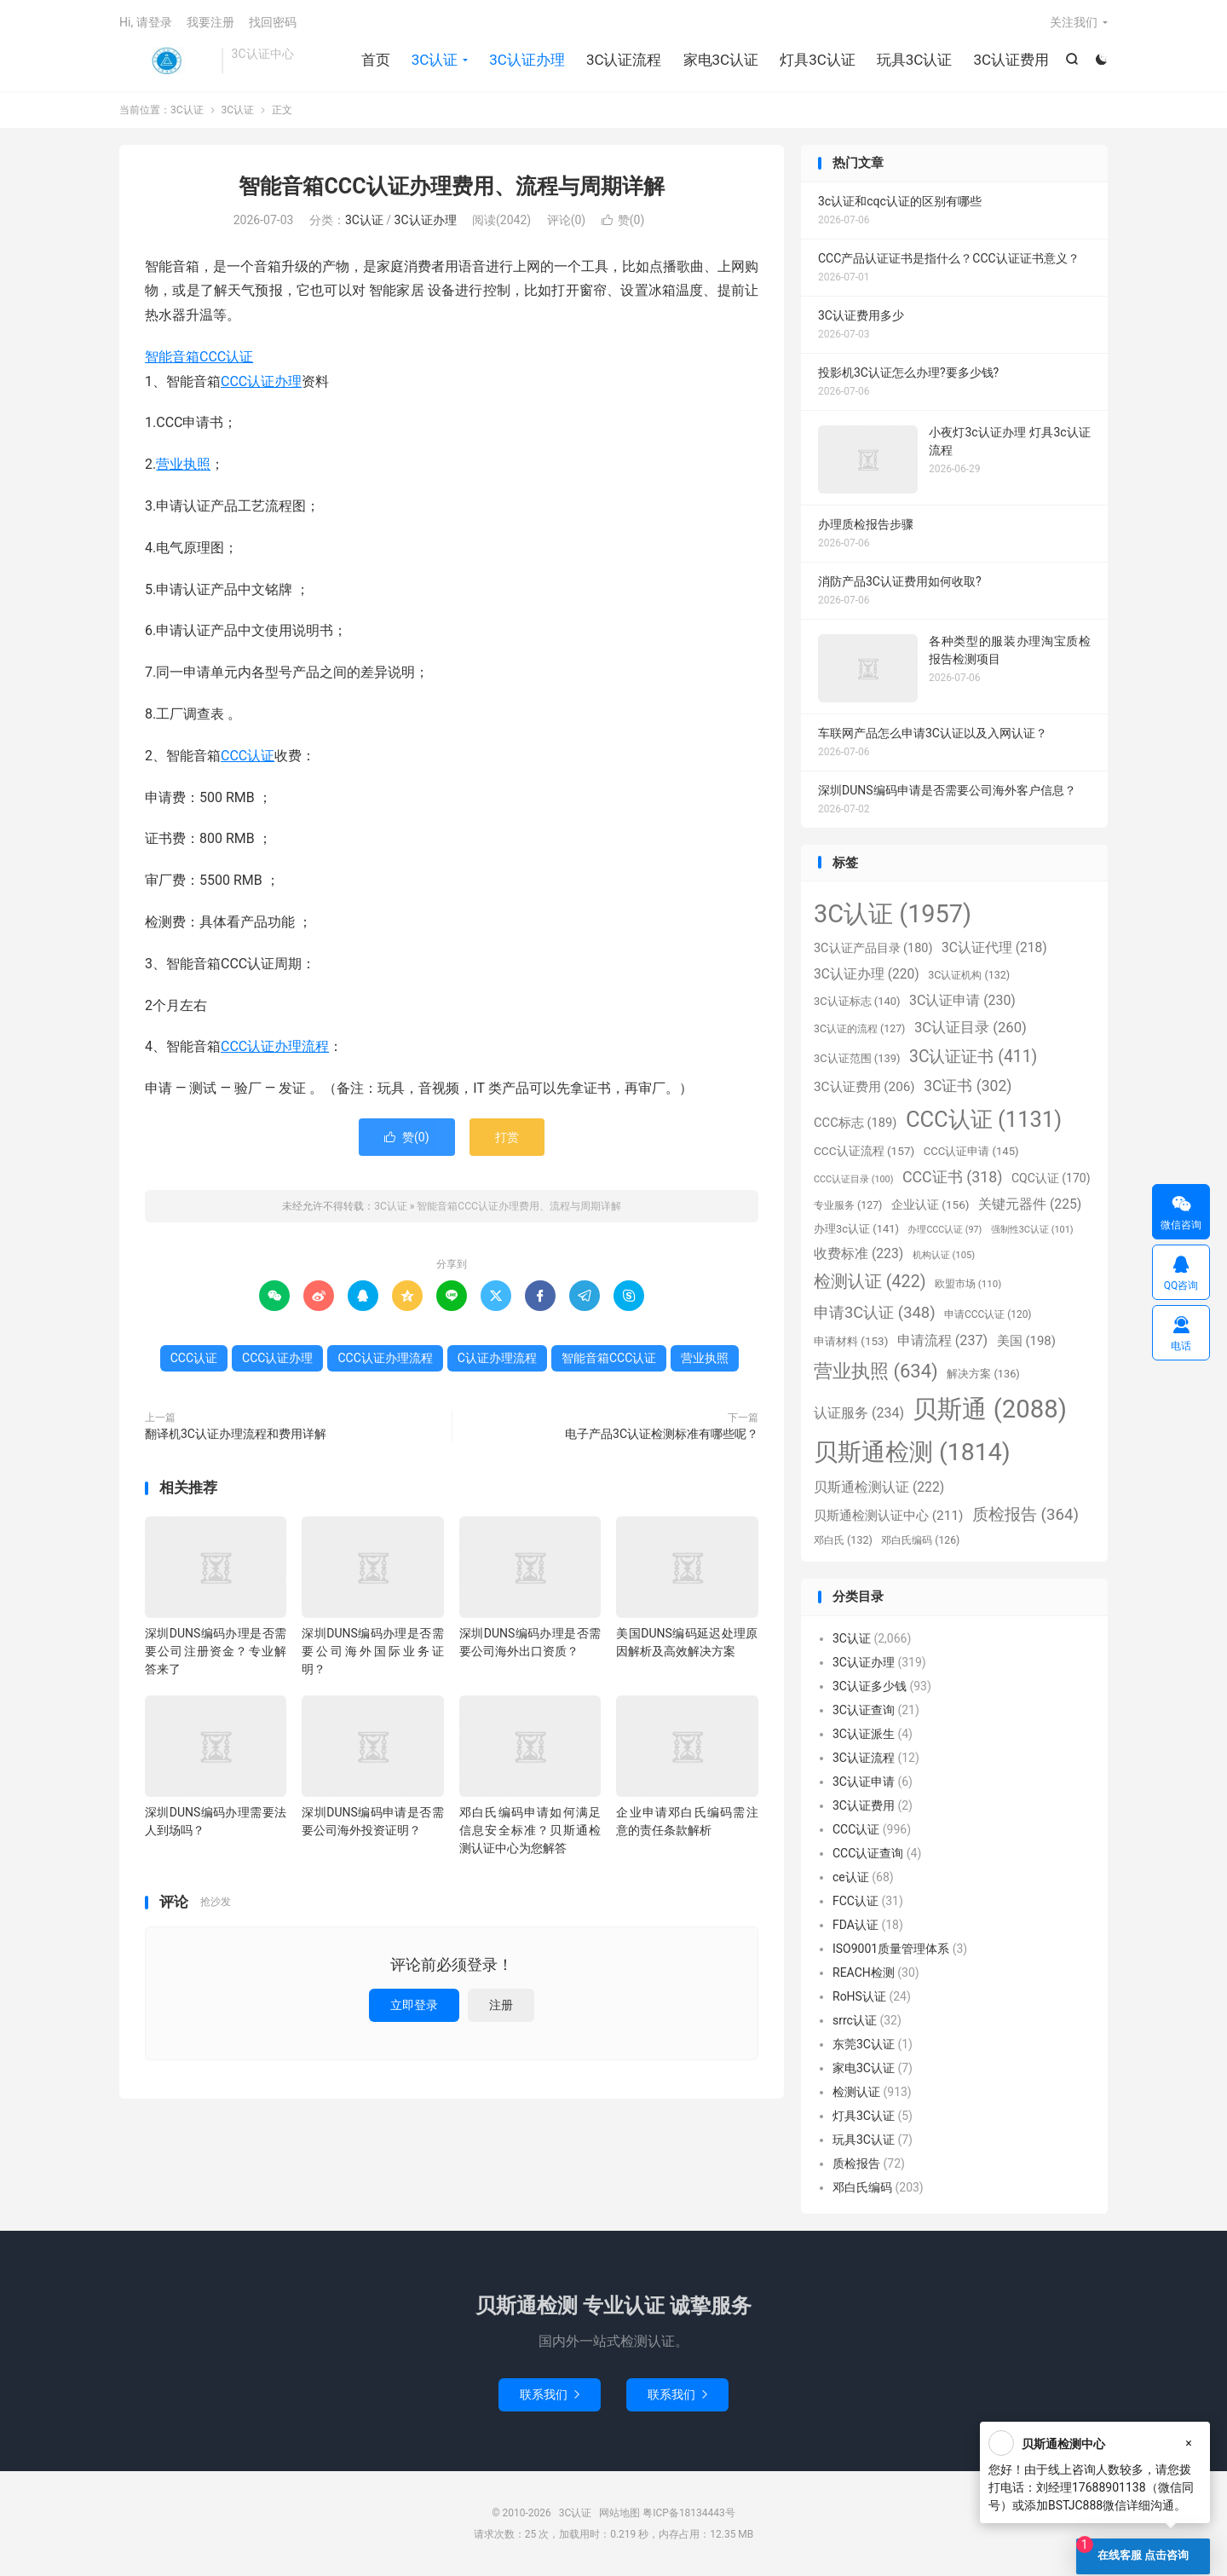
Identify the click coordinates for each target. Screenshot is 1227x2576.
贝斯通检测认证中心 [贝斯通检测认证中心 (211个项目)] (888, 1515)
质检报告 (856, 2163)
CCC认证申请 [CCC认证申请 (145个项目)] (971, 1151)
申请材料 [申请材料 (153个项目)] (851, 1341)
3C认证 (166, 60)
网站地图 (619, 2513)
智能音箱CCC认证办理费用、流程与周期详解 (451, 186)
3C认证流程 (624, 59)
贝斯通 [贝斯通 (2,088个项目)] (989, 1409)
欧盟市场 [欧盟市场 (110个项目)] (968, 1284)
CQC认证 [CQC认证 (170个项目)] (1051, 1178)
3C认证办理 (527, 59)
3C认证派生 (863, 1734)
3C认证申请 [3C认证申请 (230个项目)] (962, 1000)
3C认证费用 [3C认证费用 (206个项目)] (864, 1087)
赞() (623, 220)
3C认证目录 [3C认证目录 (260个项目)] (970, 1027)
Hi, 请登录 (145, 22)
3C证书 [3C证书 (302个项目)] (967, 1086)
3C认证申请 (863, 1781)
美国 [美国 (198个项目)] (1026, 1341)
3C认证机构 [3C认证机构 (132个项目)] (969, 974)
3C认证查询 (863, 1710)
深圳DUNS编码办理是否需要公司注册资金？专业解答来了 (215, 1651)
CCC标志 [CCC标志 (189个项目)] (855, 1122)
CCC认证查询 (867, 1853)
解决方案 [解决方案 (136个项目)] (983, 1373)
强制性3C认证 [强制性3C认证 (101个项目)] (1032, 1229)
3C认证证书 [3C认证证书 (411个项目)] (973, 1056)
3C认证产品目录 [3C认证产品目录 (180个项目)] (873, 948)
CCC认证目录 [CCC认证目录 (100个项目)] (853, 1179)
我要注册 (210, 22)
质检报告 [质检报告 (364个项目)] (1025, 1514)
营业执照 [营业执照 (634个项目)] (876, 1371)
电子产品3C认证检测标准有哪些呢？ (661, 1434)
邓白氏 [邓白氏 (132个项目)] (843, 1539)
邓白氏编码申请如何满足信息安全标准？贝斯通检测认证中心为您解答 (530, 1830)
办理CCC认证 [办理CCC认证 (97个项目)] (944, 1229)
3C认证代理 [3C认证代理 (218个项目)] (994, 948)
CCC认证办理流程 (275, 1046)
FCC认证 (855, 1901)
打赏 (507, 1137)
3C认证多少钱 (869, 1686)
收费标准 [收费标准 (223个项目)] (858, 1253)
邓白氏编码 (862, 2187)
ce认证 (850, 1877)
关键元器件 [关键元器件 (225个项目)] (1029, 1204)
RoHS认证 (859, 1996)
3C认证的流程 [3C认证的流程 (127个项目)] (859, 1029)
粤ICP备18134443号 (688, 2513)
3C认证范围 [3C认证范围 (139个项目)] (857, 1058)
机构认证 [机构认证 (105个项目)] (944, 1255)
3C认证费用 (1011, 59)
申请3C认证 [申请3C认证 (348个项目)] (875, 1312)
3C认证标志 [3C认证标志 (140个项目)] (857, 1001)
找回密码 (273, 22)
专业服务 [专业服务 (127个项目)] (848, 1205)
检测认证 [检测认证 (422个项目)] (870, 1281)
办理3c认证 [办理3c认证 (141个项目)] (856, 1228)
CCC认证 (247, 756)
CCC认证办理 (261, 381)
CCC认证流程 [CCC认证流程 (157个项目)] (864, 1151)
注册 (501, 2005)
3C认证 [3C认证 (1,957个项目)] (892, 913)
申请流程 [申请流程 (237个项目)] (942, 1340)
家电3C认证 (721, 59)
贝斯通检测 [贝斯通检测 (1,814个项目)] (912, 1452)
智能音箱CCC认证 (199, 357)
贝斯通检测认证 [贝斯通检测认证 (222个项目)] (879, 1487)
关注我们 (1073, 22)
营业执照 (183, 464)
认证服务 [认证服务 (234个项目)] (859, 1413)
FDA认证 (855, 1925)
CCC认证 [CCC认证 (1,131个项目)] (984, 1119)
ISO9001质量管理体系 (890, 1948)
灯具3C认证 (817, 59)
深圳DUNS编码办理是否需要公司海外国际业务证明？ (372, 1651)
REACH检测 (863, 1972)
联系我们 (549, 2394)
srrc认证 (854, 2020)
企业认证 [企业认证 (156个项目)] (930, 1204)
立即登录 (414, 2005)
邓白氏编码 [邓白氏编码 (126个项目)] (920, 1540)
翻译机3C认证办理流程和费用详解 (235, 1434)
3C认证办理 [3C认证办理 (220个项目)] (866, 974)
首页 (375, 59)
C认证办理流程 (497, 1358)
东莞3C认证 (863, 2044)
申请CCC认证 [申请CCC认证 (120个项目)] (988, 1314)
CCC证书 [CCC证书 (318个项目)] (952, 1177)
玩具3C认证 (915, 59)
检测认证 (856, 2092)
